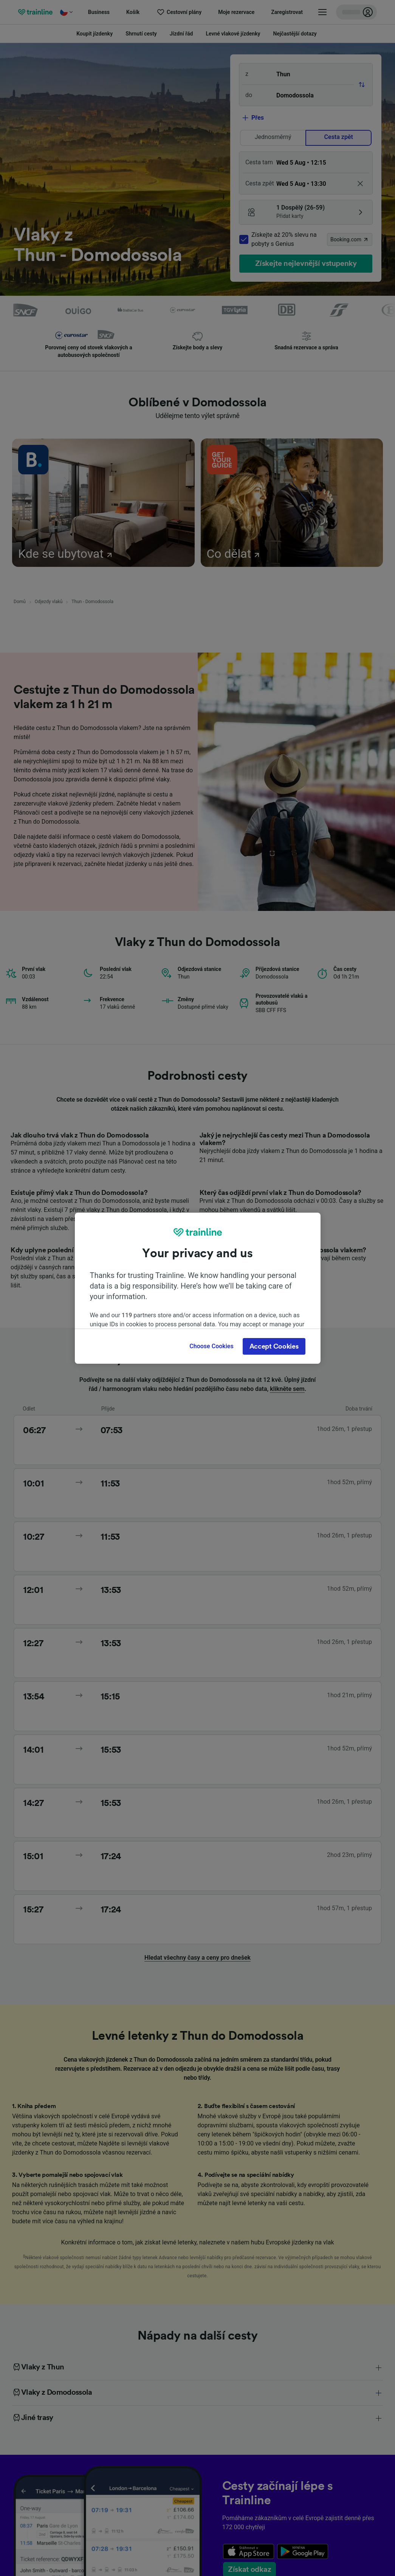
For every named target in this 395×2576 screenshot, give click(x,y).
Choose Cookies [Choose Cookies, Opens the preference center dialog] (211, 1346)
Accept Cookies (274, 1346)
